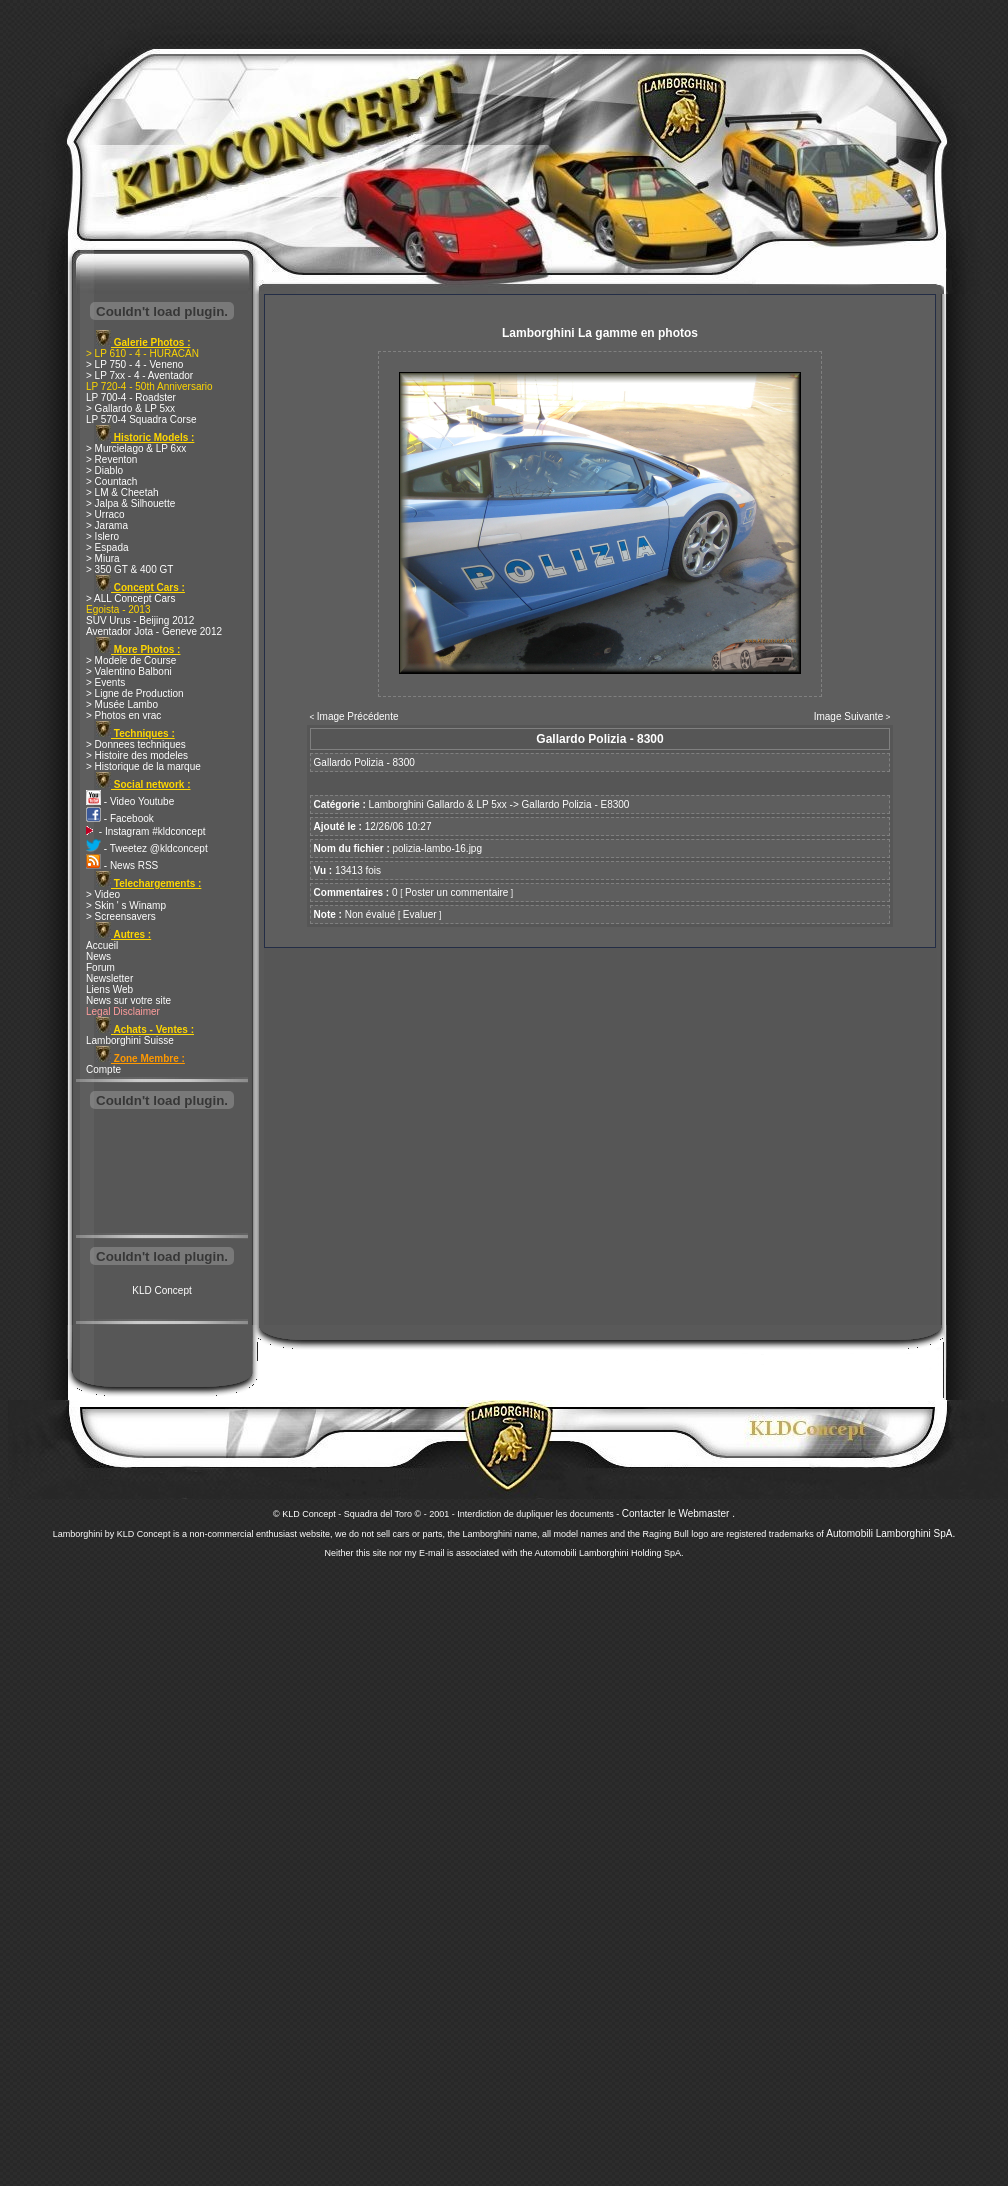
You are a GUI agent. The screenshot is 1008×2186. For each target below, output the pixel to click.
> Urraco (105, 514)
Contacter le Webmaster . (678, 1513)
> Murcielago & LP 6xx (136, 448)
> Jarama (107, 525)
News (98, 956)
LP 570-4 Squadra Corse (141, 419)
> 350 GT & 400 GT (129, 569)
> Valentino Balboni (129, 671)
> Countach (111, 481)
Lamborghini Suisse (130, 1040)
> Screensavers (121, 916)
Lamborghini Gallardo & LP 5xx (438, 804)
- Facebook (120, 818)
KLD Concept (161, 1290)
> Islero (102, 536)
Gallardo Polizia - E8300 (576, 804)
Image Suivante (849, 716)
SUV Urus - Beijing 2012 (140, 620)
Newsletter (109, 978)
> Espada (107, 547)
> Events (105, 682)
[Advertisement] (162, 1174)
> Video (103, 894)
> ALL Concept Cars (130, 598)
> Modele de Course (131, 660)
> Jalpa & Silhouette (130, 503)
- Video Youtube (130, 801)
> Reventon (111, 459)
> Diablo (104, 470)
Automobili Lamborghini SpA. (890, 1533)
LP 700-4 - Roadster (131, 397)
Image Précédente (358, 716)
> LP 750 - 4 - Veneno (134, 364)
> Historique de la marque (143, 766)
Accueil (102, 945)
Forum (100, 967)
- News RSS (122, 865)
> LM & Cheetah (122, 492)
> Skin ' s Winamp (126, 905)
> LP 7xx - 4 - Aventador (139, 375)
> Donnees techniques (136, 744)
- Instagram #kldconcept (146, 831)
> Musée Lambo (122, 704)
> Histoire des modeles (137, 755)
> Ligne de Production (135, 693)
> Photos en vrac (123, 715)
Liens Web (109, 989)
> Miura (103, 558)
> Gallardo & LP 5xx (130, 408)
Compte (103, 1069)
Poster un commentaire (456, 892)
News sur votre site (128, 1000)
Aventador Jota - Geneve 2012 (154, 631)
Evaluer (420, 914)
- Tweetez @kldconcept (147, 848)
